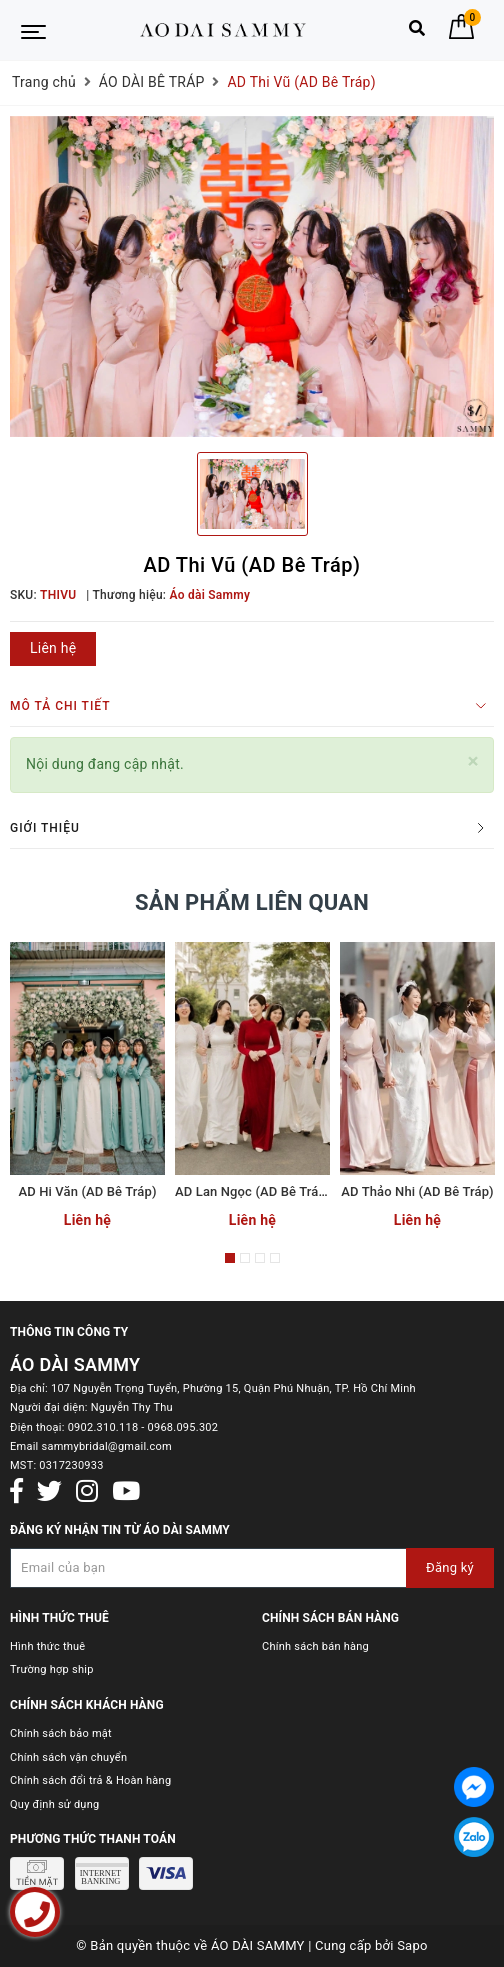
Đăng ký (450, 1567)
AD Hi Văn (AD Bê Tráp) (87, 1191)
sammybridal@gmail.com (106, 1446)
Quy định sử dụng (54, 1804)
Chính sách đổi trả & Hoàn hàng (90, 1780)
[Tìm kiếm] (417, 32)
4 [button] (275, 1258)
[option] (252, 277)
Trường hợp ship (52, 1669)
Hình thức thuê (47, 1646)
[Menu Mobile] (33, 30)
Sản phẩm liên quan (252, 902)
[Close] (473, 761)
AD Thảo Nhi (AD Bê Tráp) (417, 1191)
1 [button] (230, 1258)
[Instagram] (87, 1491)
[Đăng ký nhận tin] (252, 1568)
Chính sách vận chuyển (68, 1757)
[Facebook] (16, 1491)
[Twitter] (49, 1491)
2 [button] (245, 1258)
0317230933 (71, 1465)
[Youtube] (126, 1491)
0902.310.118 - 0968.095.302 (143, 1427)
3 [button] (260, 1258)
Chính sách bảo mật (61, 1733)
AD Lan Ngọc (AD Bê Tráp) (253, 1191)
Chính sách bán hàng (315, 1646)
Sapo (412, 1945)
